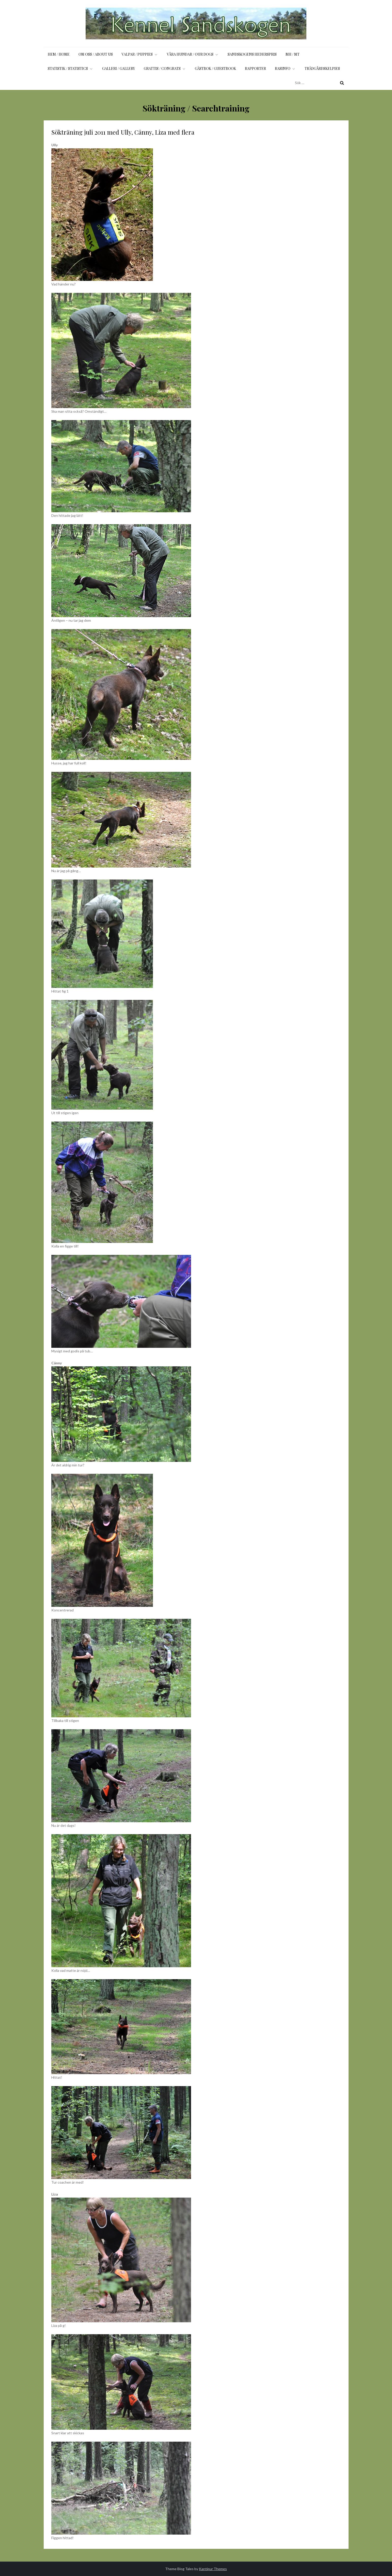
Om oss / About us (96, 54)
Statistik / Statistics (70, 68)
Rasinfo (285, 68)
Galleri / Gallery (118, 68)
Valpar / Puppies (140, 54)
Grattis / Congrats (165, 68)
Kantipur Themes (213, 2569)
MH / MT (293, 54)
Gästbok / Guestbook (215, 68)
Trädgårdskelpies (322, 68)
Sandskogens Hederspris (252, 54)
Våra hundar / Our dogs (193, 54)
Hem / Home (59, 54)
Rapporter (255, 68)
